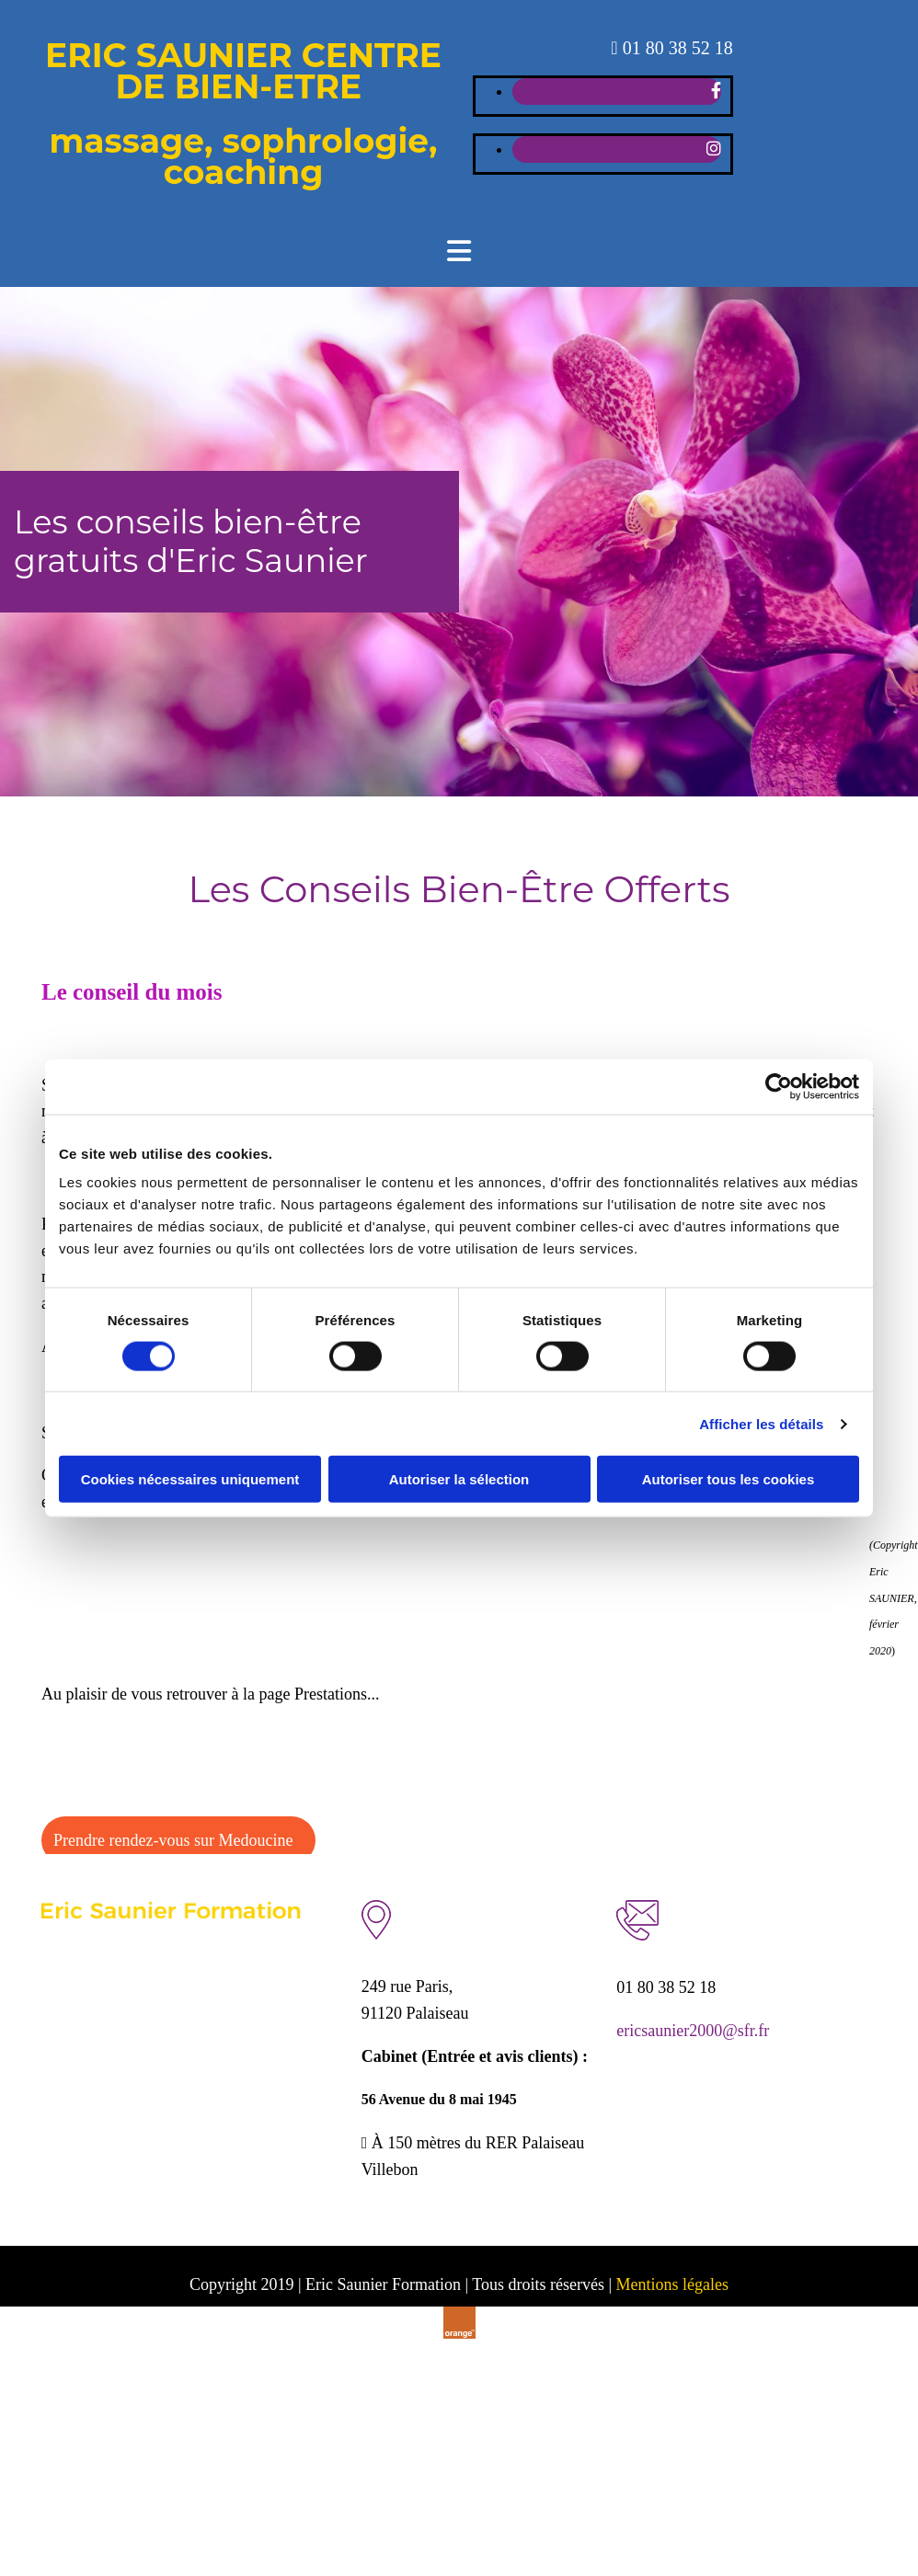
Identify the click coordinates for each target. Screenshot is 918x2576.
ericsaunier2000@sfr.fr (692, 2030)
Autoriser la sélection (459, 1479)
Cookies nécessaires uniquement (190, 1479)
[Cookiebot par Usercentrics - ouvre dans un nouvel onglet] (778, 1086)
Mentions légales (672, 2284)
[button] (178, 1840)
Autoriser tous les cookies (728, 1479)
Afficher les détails (761, 1423)
